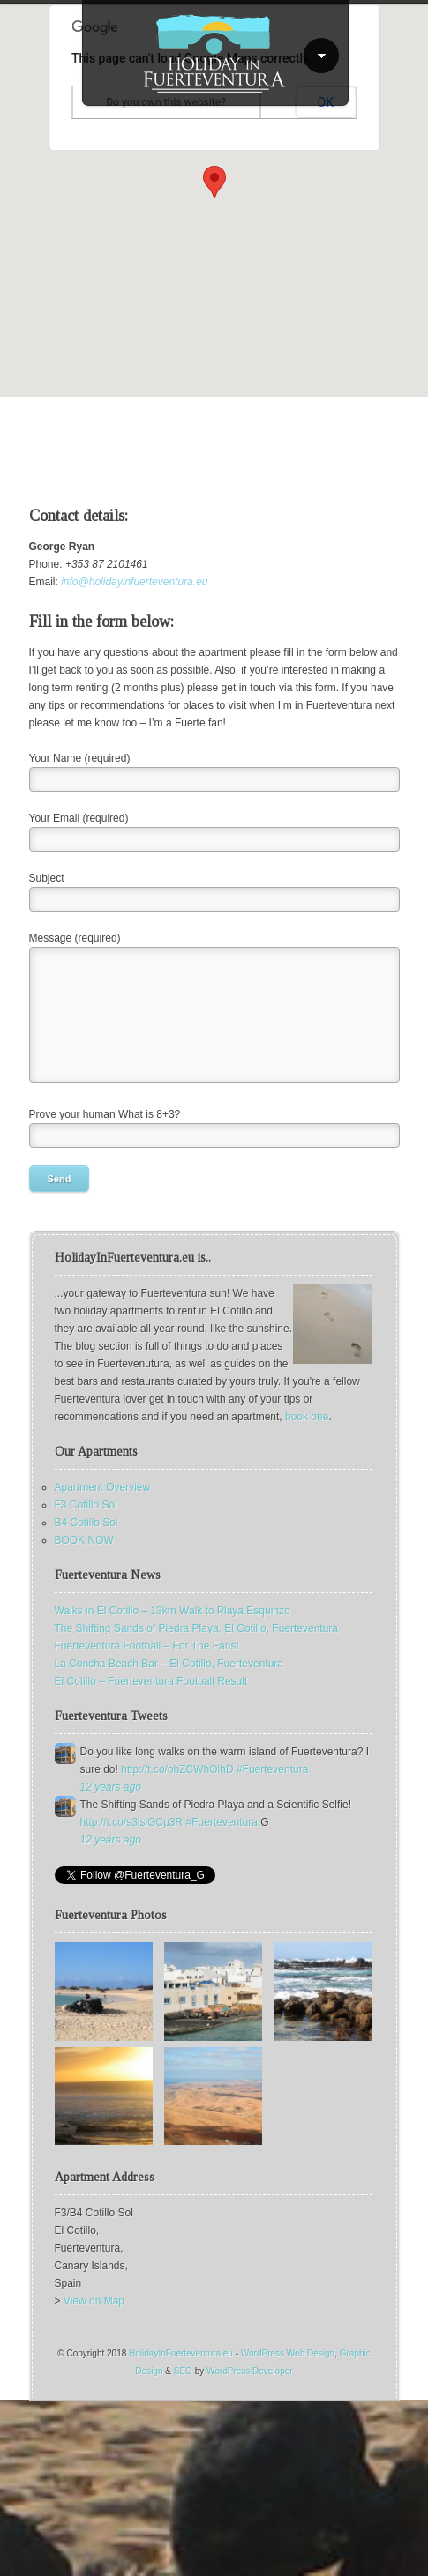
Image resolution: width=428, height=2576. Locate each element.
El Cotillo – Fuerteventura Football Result (151, 1681)
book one (306, 1417)
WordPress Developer (249, 2371)
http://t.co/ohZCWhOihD (177, 1769)
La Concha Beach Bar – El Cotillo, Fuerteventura (169, 1663)
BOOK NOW (84, 1540)
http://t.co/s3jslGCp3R (132, 1822)
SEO (183, 2371)
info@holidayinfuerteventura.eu (134, 582)
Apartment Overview (103, 1487)
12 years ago (110, 1787)
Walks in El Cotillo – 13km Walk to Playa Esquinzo (172, 1610)
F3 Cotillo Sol (86, 1505)
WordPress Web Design (287, 2353)
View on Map (94, 2301)
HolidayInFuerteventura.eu (181, 2353)
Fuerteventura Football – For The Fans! (147, 1646)
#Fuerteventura (272, 1769)
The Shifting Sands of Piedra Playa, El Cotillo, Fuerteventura (197, 1628)
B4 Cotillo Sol (86, 1522)
